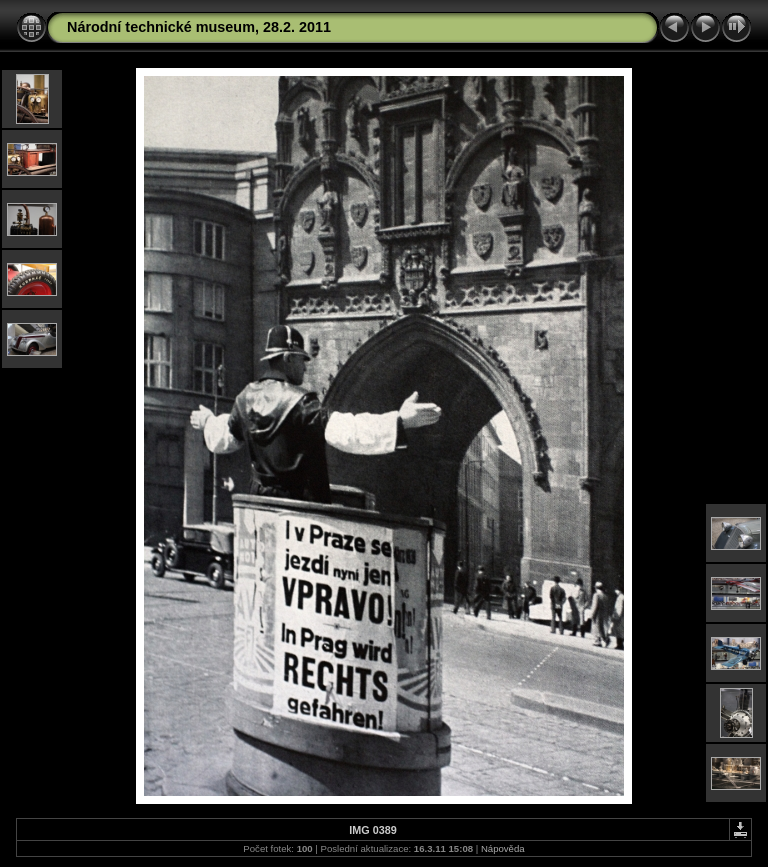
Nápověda (503, 848)
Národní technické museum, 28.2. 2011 (199, 27)
